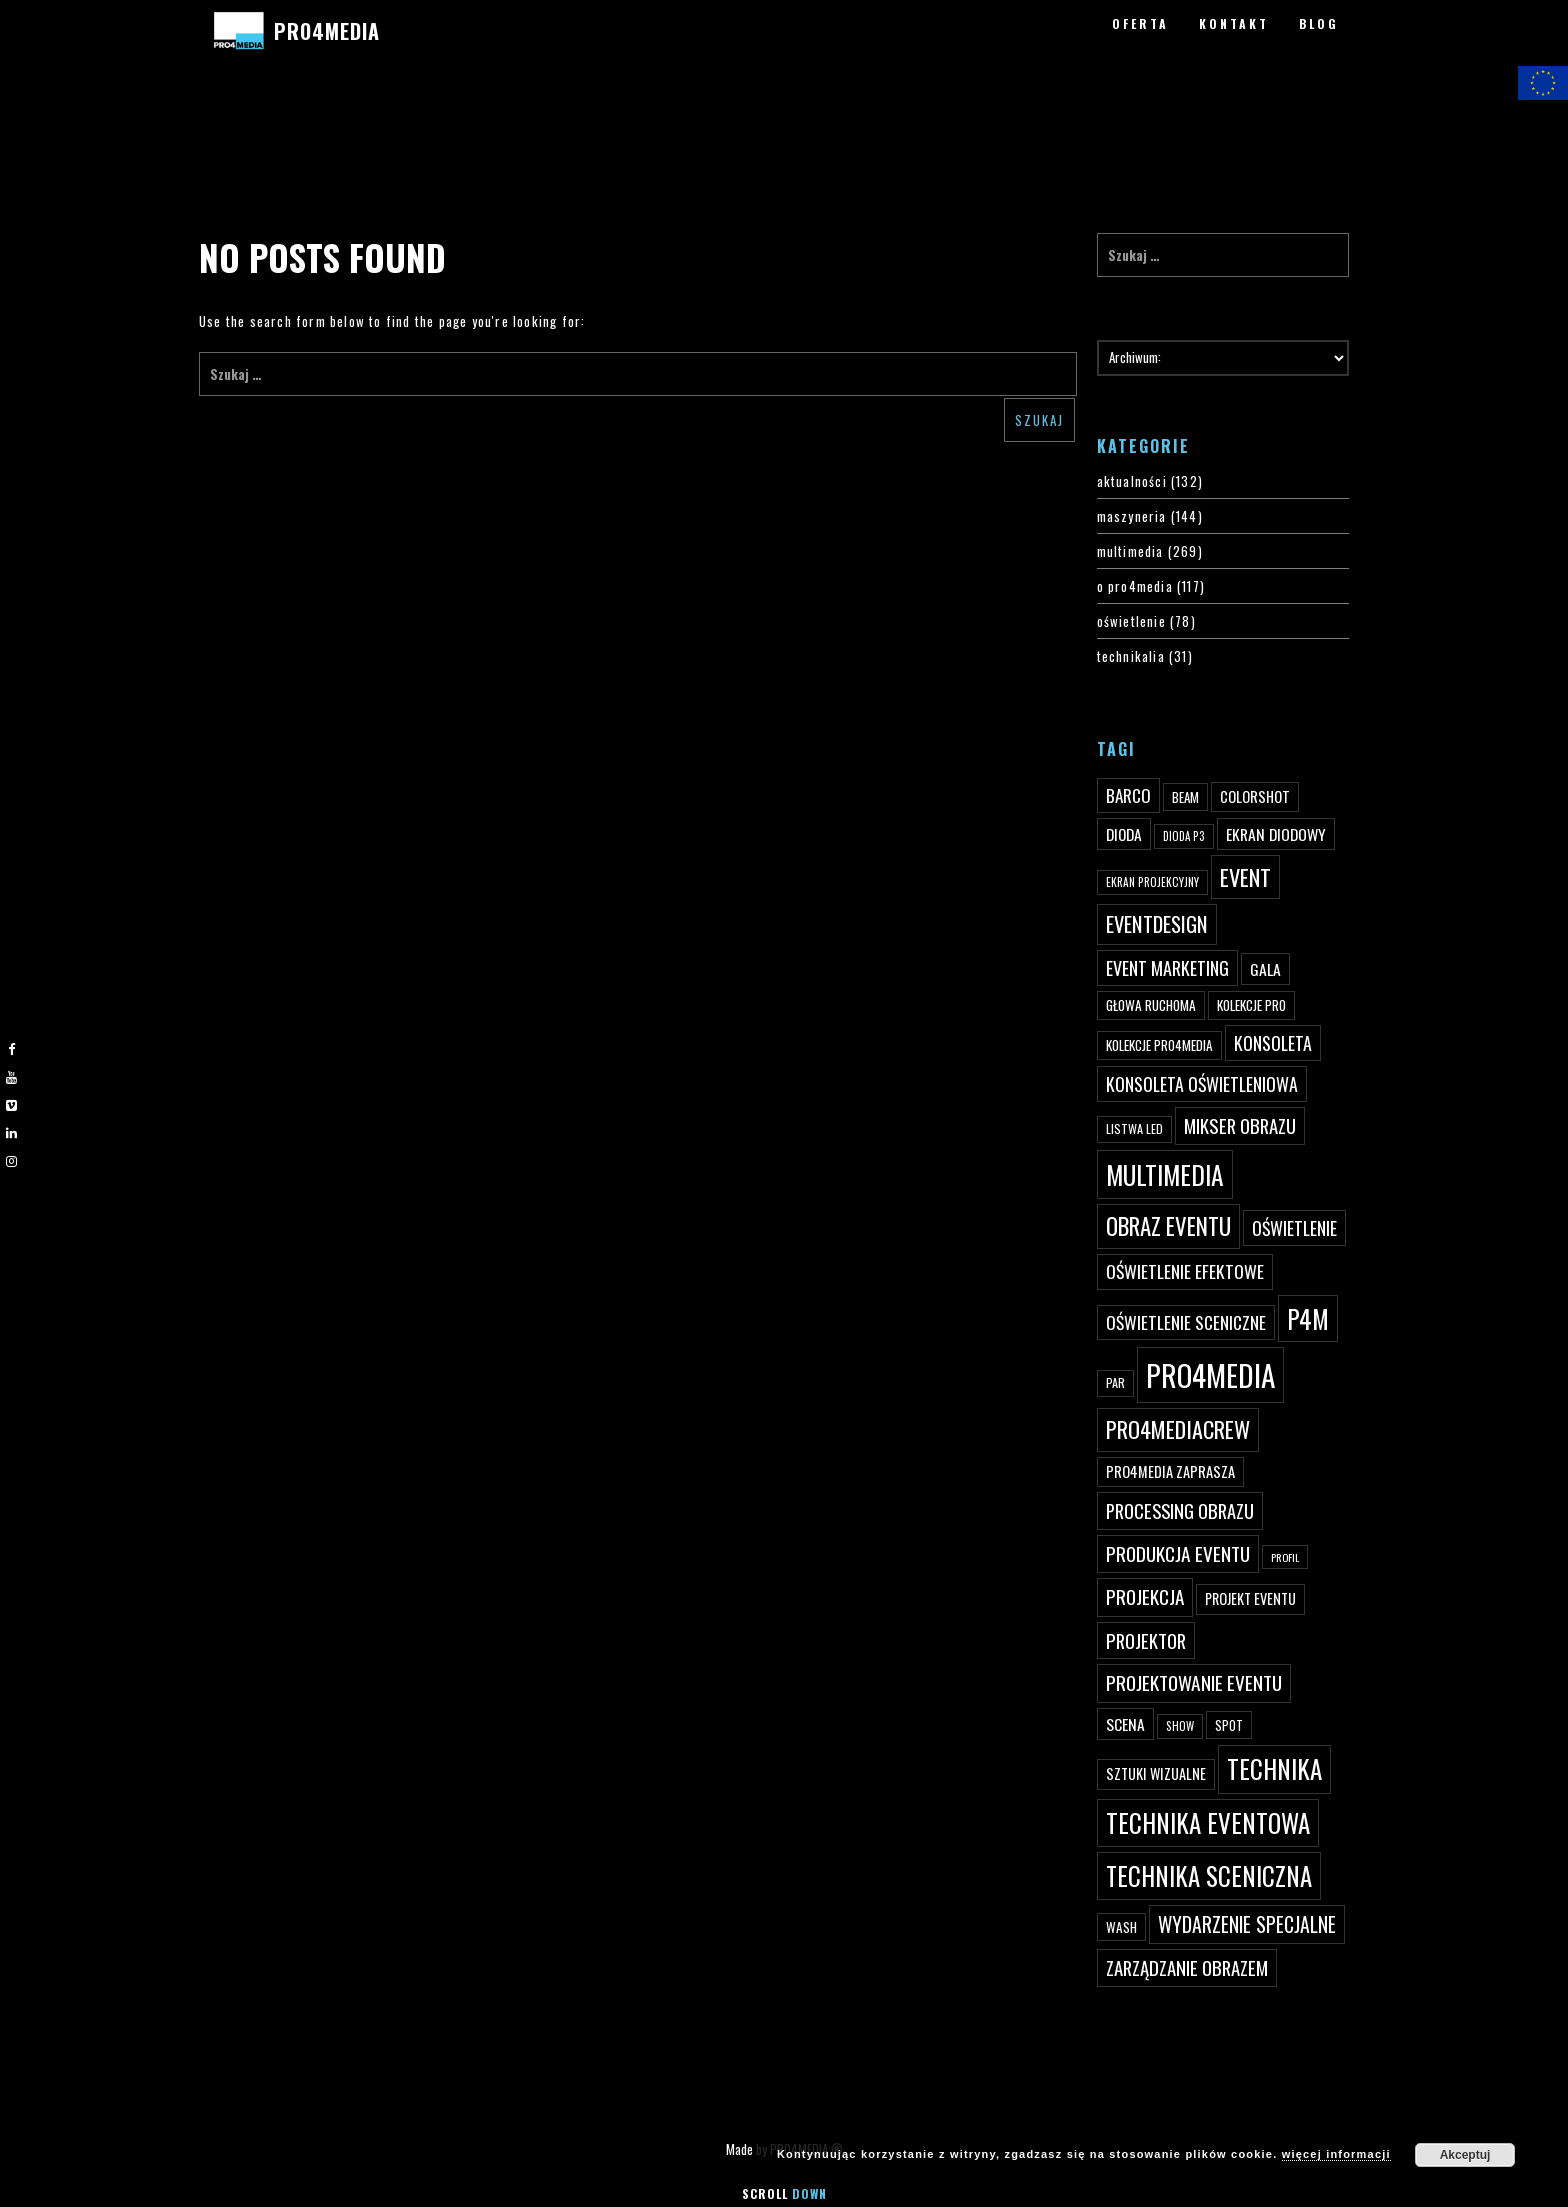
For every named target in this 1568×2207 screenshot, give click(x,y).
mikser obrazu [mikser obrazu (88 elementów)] (1240, 1125)
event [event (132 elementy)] (1245, 876)
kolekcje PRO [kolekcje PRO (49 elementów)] (1251, 1005)
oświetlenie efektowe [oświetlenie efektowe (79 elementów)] (1185, 1271)
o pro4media (1135, 586)
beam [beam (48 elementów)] (1185, 797)
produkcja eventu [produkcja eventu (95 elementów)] (1178, 1553)
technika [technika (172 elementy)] (1274, 1768)
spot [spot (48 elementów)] (1229, 1725)
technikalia (1131, 656)
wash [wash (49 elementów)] (1121, 1927)
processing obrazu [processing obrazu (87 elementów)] (1180, 1510)
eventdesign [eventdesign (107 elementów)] (1157, 924)
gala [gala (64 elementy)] (1265, 969)
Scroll (784, 2193)
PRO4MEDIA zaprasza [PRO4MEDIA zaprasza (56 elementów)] (1170, 1471)
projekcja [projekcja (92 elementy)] (1145, 1596)
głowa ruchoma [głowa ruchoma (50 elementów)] (1151, 1005)
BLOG (1319, 23)
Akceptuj (1465, 2155)
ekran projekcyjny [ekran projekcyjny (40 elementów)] (1152, 882)
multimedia (1130, 551)
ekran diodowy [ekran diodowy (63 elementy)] (1276, 834)
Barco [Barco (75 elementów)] (1128, 795)
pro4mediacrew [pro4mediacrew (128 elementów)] (1178, 1429)
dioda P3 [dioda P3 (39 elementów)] (1184, 836)
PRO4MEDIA (326, 31)
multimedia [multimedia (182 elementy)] (1165, 1174)
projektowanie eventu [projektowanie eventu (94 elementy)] (1194, 1682)
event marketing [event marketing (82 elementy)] (1167, 967)
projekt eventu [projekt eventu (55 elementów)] (1250, 1598)
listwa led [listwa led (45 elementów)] (1134, 1128)
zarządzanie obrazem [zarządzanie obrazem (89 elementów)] (1187, 1967)
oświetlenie (1131, 621)
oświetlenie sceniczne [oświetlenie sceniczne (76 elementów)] (1186, 1322)
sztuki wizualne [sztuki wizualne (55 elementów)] (1156, 1773)
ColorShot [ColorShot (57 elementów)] (1255, 796)
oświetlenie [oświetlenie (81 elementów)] (1294, 1228)
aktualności (1132, 481)
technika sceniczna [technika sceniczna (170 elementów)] (1209, 1875)
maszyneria (1132, 516)
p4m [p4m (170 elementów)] (1308, 1318)
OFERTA (1140, 23)
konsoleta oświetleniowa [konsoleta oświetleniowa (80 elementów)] (1202, 1084)
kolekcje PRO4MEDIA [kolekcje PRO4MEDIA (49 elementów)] (1159, 1045)
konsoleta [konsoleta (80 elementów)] (1273, 1043)
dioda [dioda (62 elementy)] (1124, 834)
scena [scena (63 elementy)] (1125, 1724)
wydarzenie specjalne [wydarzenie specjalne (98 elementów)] (1247, 1924)
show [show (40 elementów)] (1180, 1726)
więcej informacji (1336, 2154)
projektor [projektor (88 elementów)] (1146, 1640)
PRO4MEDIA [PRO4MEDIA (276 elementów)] (1210, 1374)
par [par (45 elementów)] (1115, 1382)
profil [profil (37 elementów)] (1285, 1557)
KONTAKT (1234, 23)
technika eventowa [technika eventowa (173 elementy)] (1208, 1822)
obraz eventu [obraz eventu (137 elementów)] (1168, 1226)
